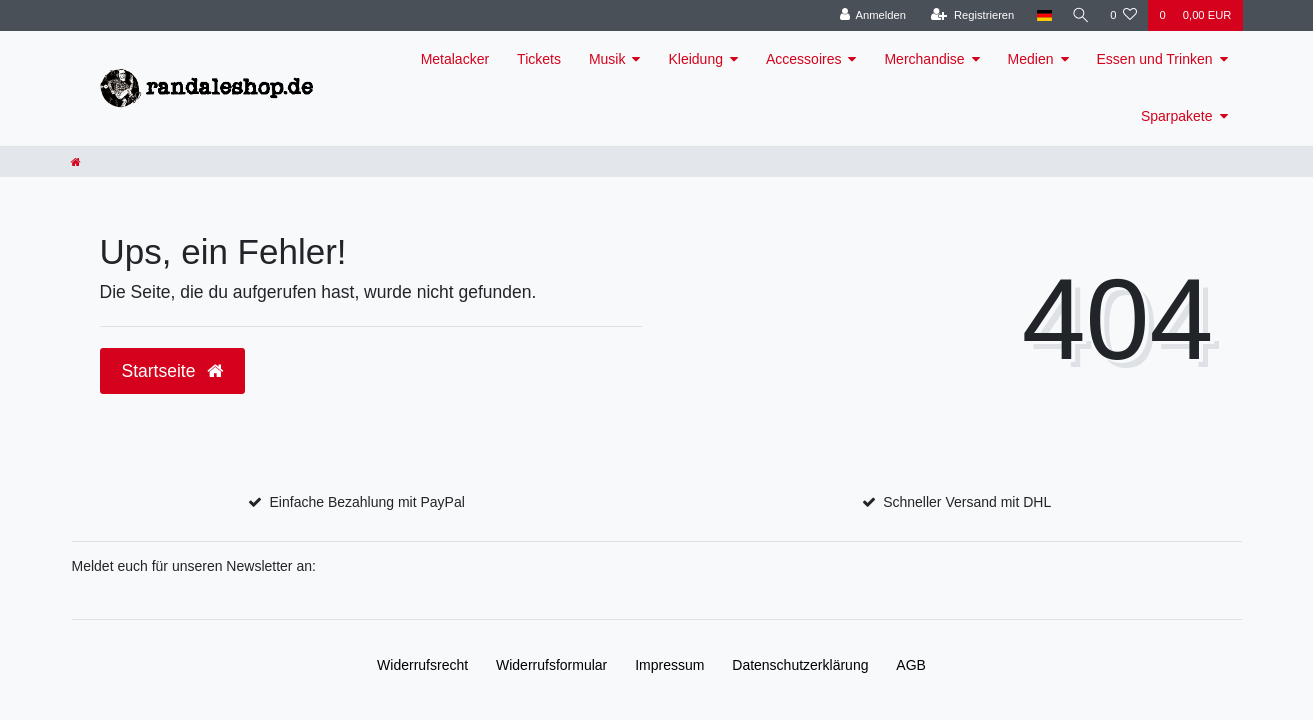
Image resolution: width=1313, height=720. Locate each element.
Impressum (669, 665)
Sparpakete (1177, 116)
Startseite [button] (173, 371)
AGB (911, 665)
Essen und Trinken (1155, 59)
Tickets (539, 59)
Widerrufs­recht (422, 665)
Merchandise (924, 59)
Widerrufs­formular (551, 665)
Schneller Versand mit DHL (967, 502)
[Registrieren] (968, 15)
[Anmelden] (869, 15)
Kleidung (695, 59)
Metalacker (455, 59)
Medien (1031, 59)
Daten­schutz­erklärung (800, 665)
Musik (607, 59)
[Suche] (1079, 15)
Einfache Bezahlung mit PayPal (367, 502)
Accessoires (803, 59)
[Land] (1040, 15)
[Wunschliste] (1123, 15)
